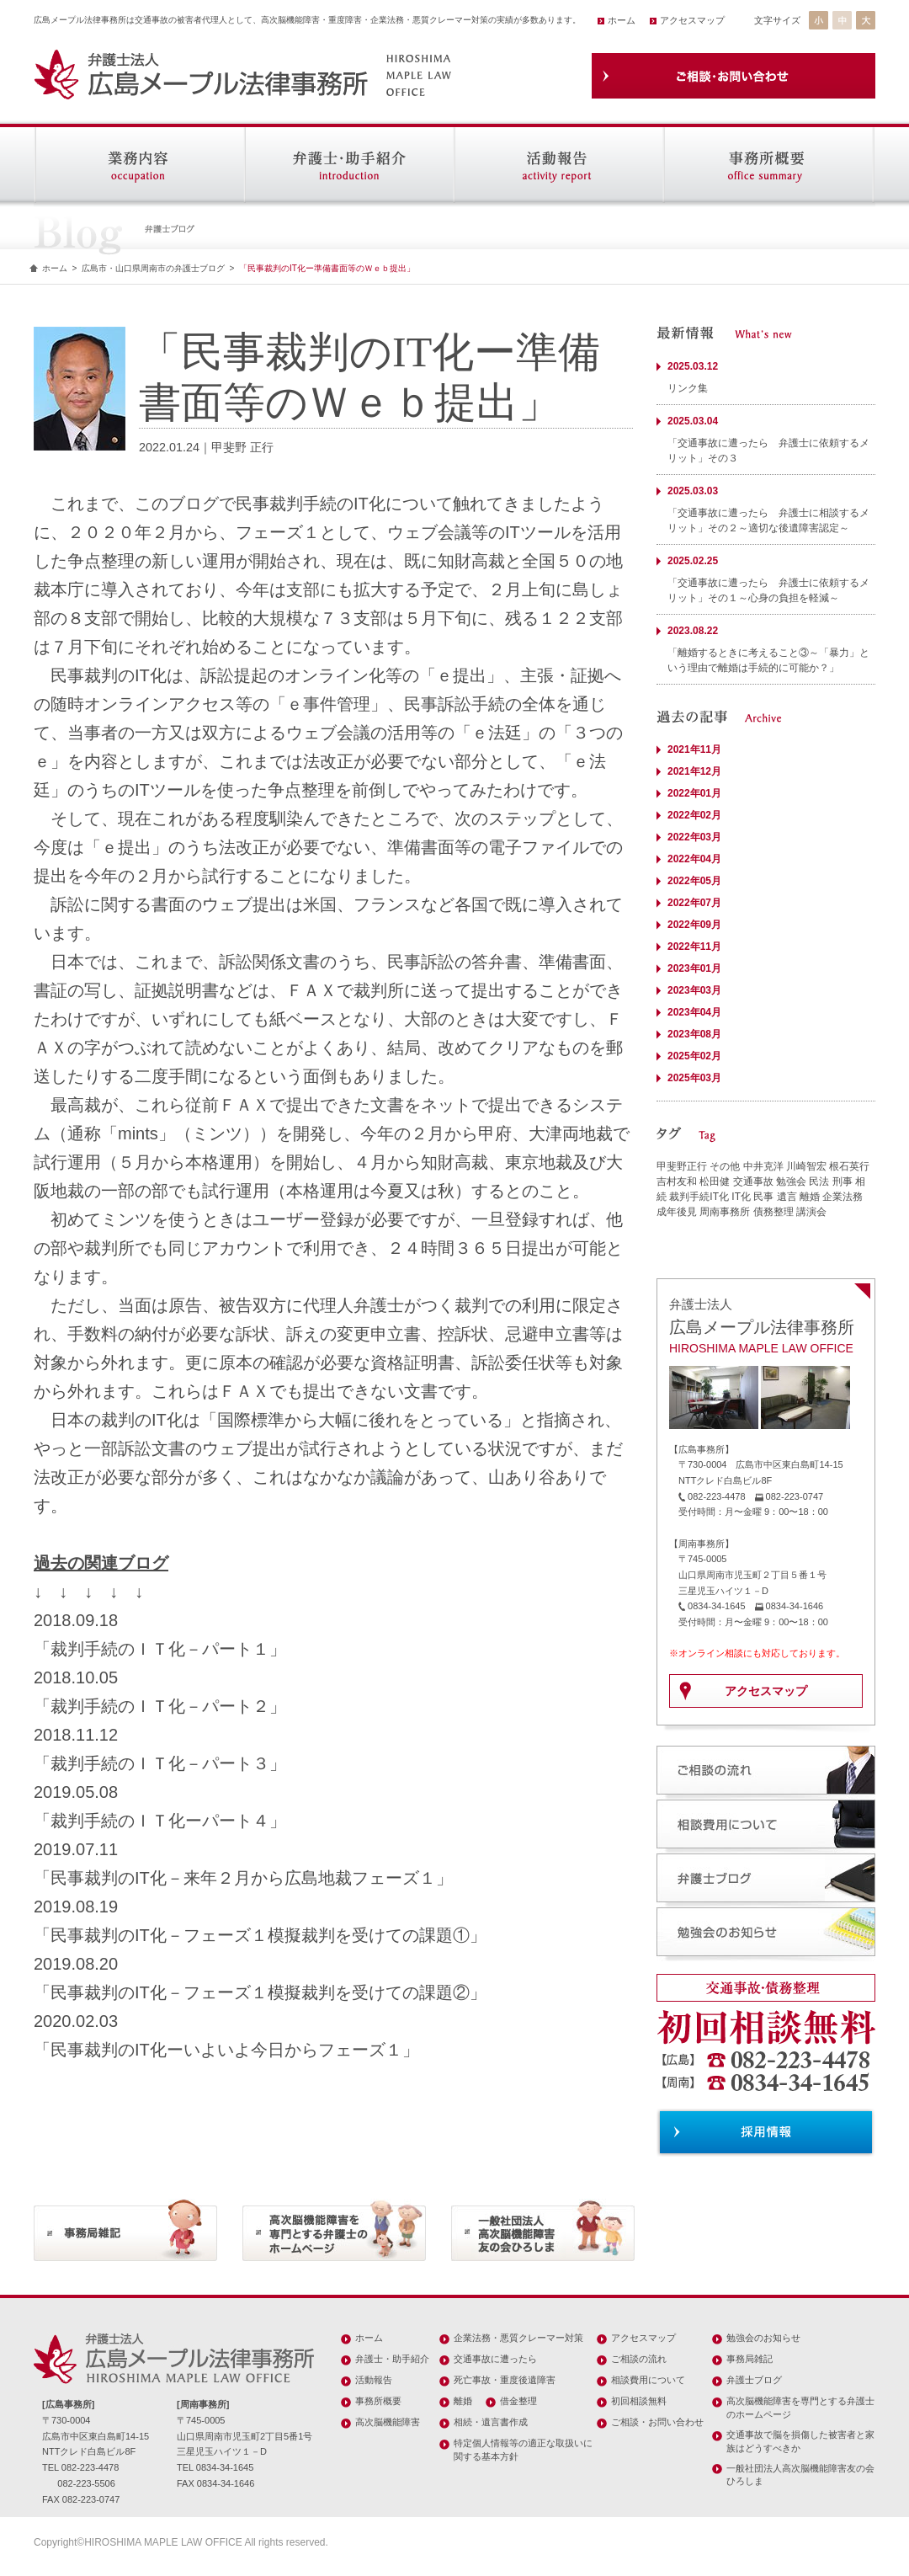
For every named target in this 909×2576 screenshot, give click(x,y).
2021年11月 (694, 749)
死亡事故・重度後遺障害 (505, 2380)
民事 (763, 1197)
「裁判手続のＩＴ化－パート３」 (160, 1763)
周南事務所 (724, 1212)
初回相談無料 (639, 2401)
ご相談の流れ (639, 2359)
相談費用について (648, 2380)
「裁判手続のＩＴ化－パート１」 (160, 1649)
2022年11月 (694, 946)
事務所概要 (378, 2401)
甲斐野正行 (681, 1166)
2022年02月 (694, 815)
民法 (819, 1181)
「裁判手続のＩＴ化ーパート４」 (160, 1820)
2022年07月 (694, 903)
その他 (725, 1166)
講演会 (811, 1212)
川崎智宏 (806, 1166)
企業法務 (842, 1197)
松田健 (714, 1181)
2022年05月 (694, 881)
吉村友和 (676, 1181)
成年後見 (676, 1212)
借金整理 (518, 2401)
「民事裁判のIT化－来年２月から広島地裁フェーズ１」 (243, 1878)
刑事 (842, 1181)
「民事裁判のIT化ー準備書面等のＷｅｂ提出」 (327, 268)
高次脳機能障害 (387, 2422)
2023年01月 (694, 968)
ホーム (621, 20)
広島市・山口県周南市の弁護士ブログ (153, 268)
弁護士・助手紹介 (392, 2359)
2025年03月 (694, 1078)
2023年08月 (694, 1034)
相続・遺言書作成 (491, 2422)
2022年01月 (694, 793)
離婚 (810, 1197)
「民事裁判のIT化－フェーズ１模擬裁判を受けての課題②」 (260, 1992)
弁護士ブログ (754, 2380)
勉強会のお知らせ (763, 2338)
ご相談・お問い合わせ (657, 2422)
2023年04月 (694, 1012)
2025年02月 (694, 1056)
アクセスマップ (692, 20)
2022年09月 (694, 925)
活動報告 (373, 2380)
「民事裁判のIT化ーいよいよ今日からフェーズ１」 (226, 2049)
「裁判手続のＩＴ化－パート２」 (160, 1706)
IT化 (741, 1197)
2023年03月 (694, 990)
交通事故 (753, 1181)
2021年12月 (694, 771)
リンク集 (687, 388)
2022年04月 (694, 859)
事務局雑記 (749, 2359)
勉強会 (791, 1181)
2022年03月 (694, 837)
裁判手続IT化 (699, 1197)
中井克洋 (763, 1166)
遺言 (787, 1197)
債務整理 (773, 1212)
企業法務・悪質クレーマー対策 (518, 2338)
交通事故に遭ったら (495, 2359)
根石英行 (849, 1166)
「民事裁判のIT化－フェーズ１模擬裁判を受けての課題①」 (260, 1935)
